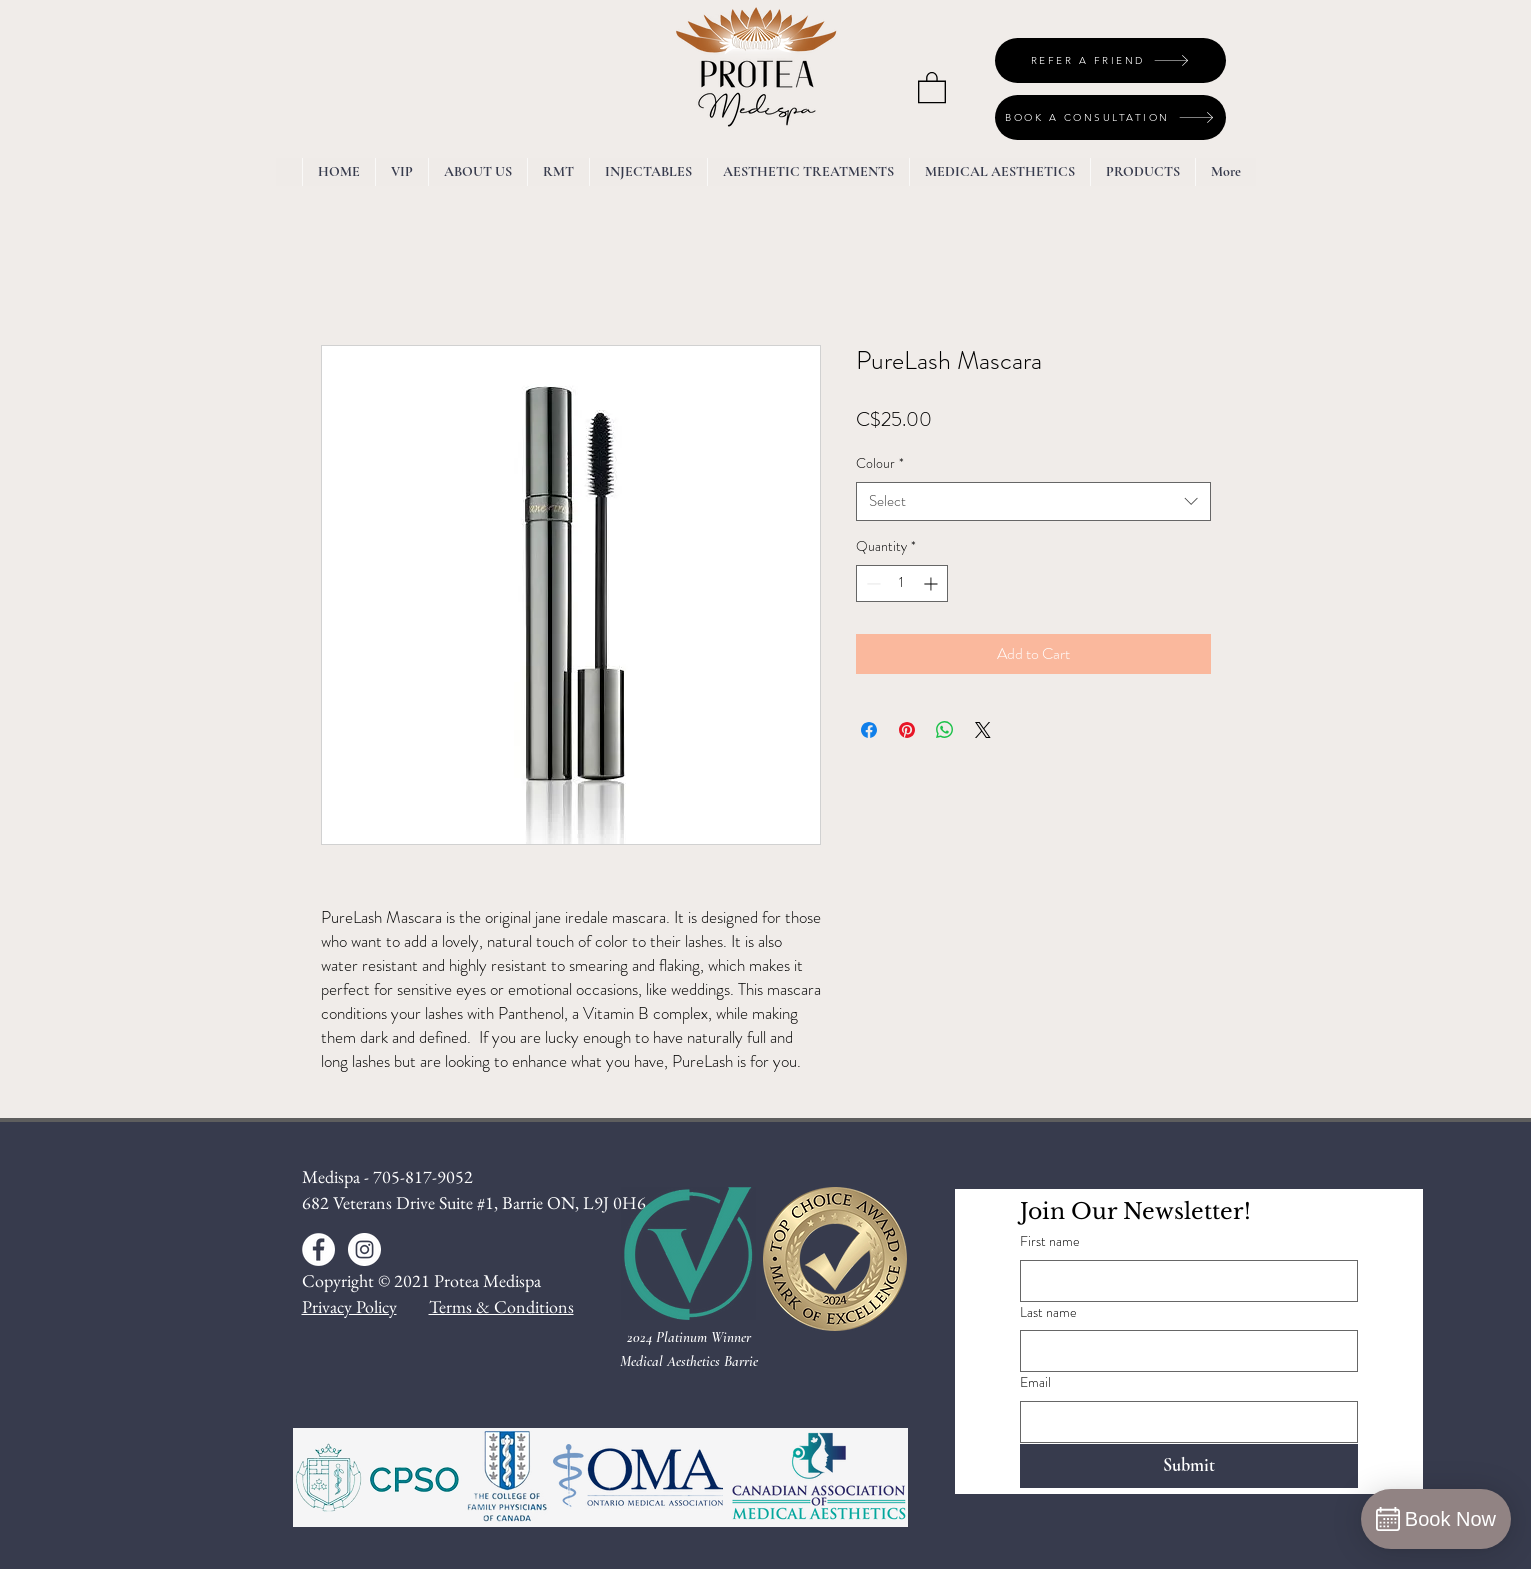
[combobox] (1033, 501)
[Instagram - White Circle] (364, 1249)
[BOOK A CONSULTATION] (1110, 117)
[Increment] (932, 583)
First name (1050, 1241)
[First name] (1183, 1281)
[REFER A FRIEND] (1110, 60)
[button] (932, 86)
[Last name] (1183, 1351)
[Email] (1183, 1422)
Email (1035, 1382)
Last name (1048, 1312)
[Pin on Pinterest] (907, 730)
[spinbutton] (902, 583)
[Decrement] (871, 583)
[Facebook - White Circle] (318, 1249)
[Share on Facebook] (869, 730)
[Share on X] (983, 730)
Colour (880, 463)
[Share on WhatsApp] (945, 730)
